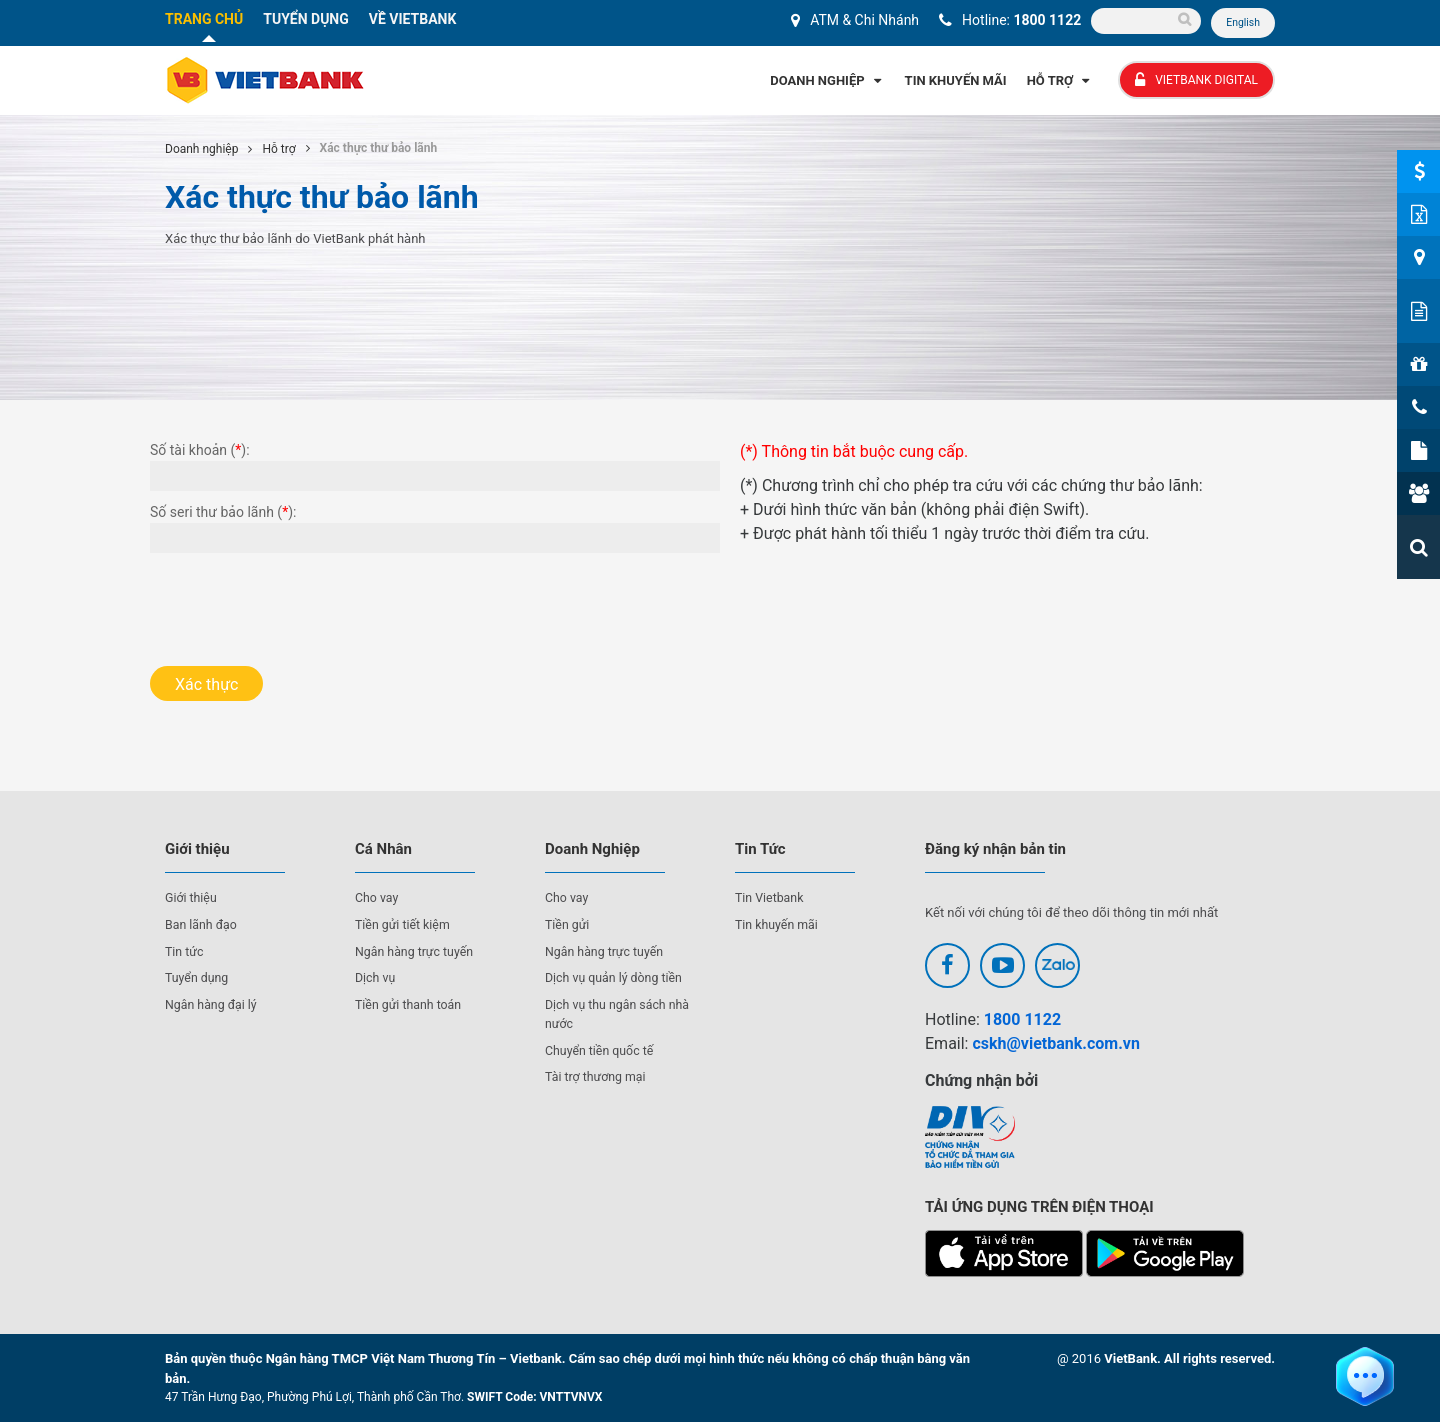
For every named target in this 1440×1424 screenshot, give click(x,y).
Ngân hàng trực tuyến (417, 952)
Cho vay (378, 899)
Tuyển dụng (198, 978)
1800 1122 (1046, 20)
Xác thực (206, 685)
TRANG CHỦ (204, 19)
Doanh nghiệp (201, 150)
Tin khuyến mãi (778, 925)
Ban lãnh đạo (203, 925)
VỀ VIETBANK (413, 19)
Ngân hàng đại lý (213, 1005)
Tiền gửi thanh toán (411, 1005)
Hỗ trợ (278, 150)
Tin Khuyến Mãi (956, 81)
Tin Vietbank (771, 899)
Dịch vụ (376, 978)
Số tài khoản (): (200, 451)
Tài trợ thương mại (598, 1077)
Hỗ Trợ (1060, 81)
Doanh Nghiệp (827, 81)
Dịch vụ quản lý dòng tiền (617, 978)
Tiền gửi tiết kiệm (405, 925)
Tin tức (185, 952)
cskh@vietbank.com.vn (1055, 1044)
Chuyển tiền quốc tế (602, 1051)
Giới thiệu (192, 899)
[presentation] (302, 604)
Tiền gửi (568, 925)
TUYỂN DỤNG (306, 19)
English (1242, 22)
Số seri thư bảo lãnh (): (223, 513)
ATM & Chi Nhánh (862, 20)
